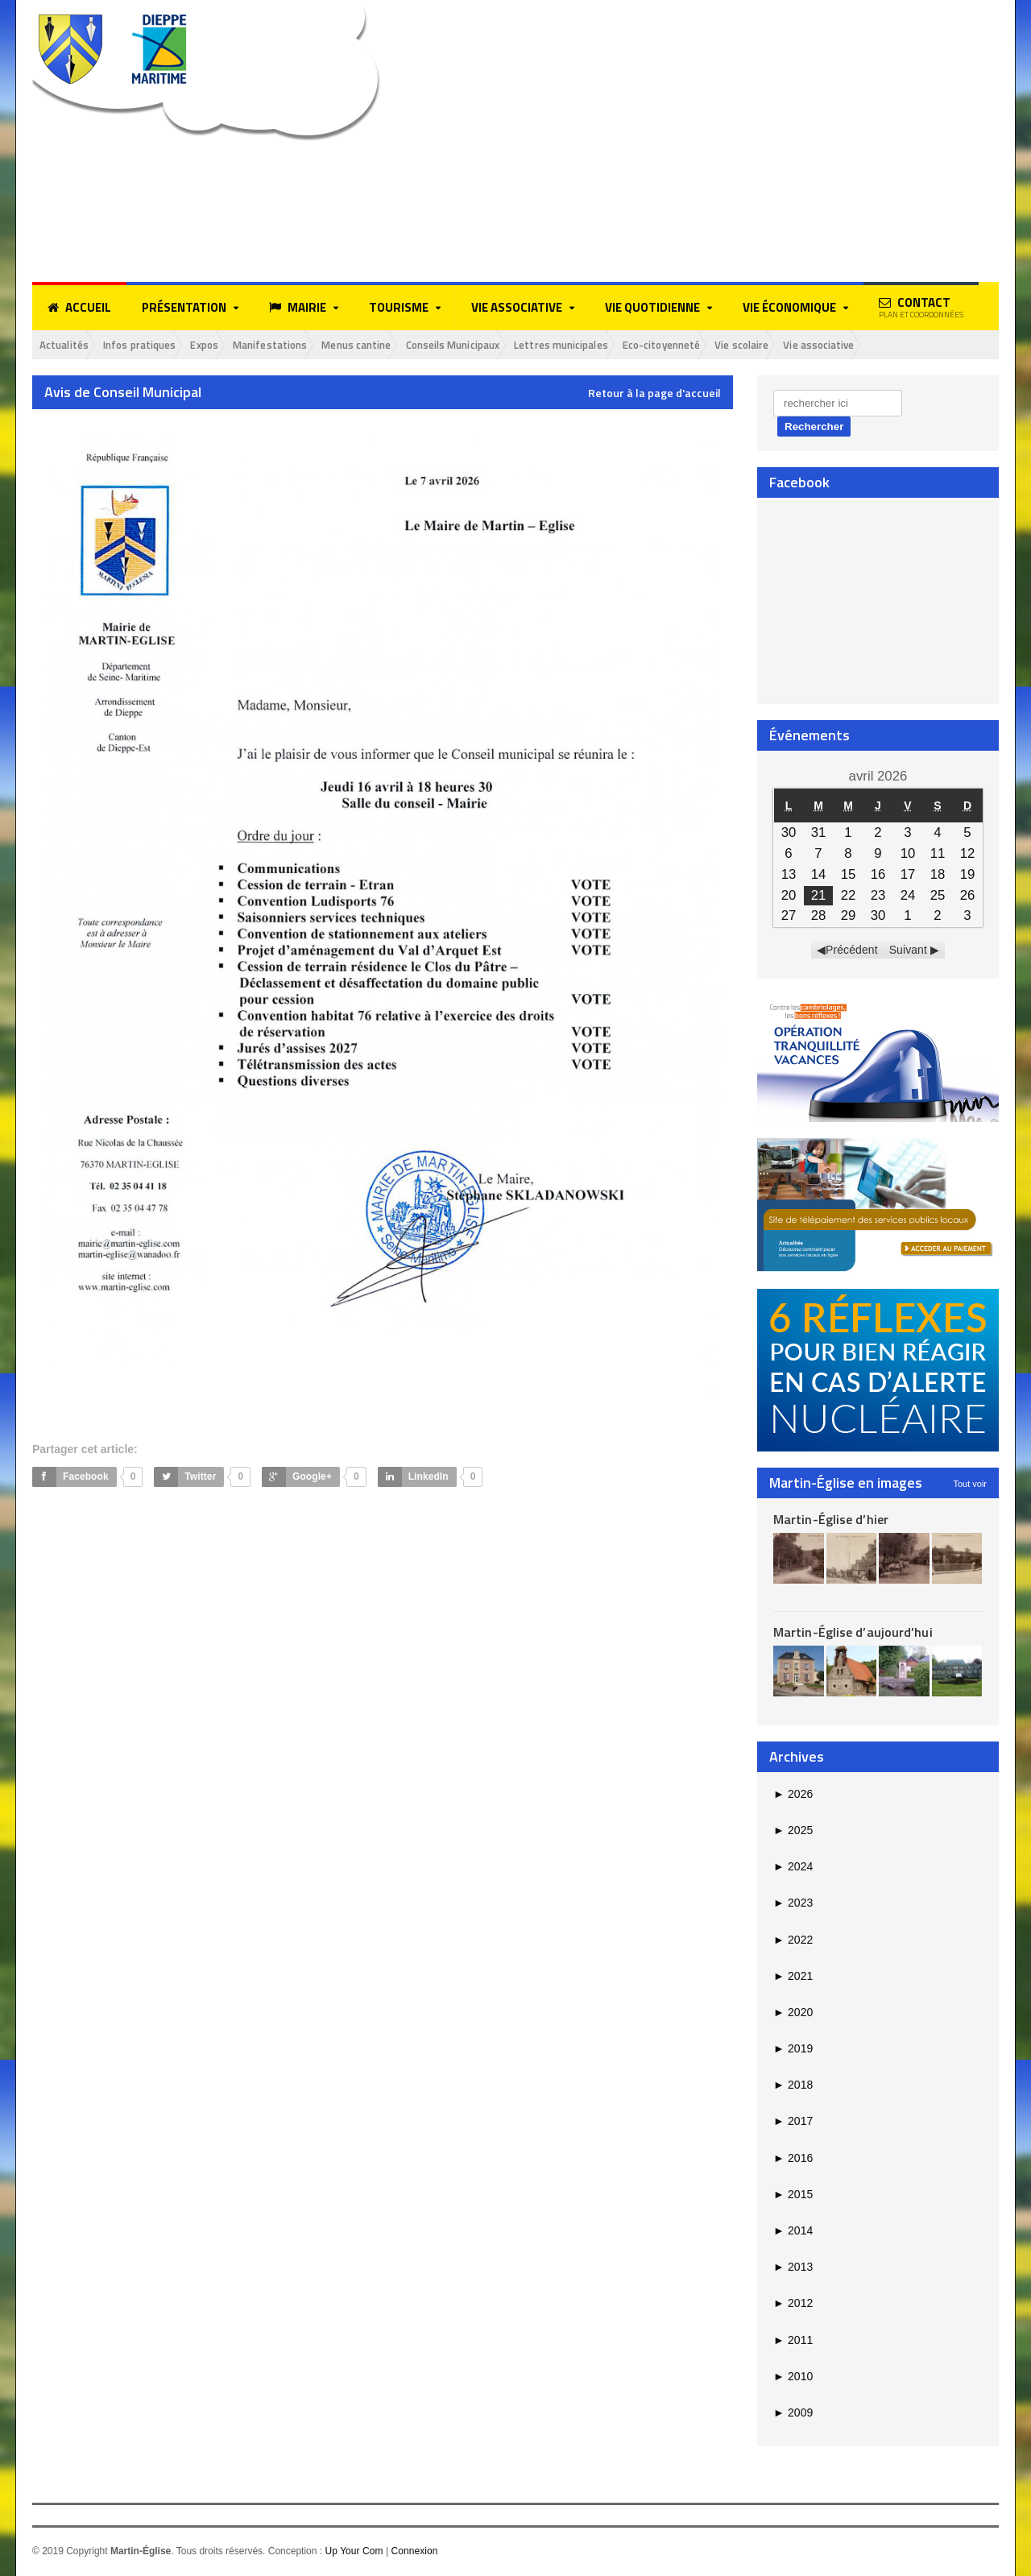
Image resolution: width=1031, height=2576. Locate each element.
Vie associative (920, 345)
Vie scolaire (833, 345)
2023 (793, 1904)
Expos (227, 345)
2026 (793, 1794)
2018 (793, 2086)
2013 (793, 2268)
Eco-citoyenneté (742, 345)
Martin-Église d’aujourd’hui (851, 1633)
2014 (793, 2232)
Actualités (68, 345)
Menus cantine (398, 345)
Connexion (414, 2552)
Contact (921, 307)
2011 (793, 2340)
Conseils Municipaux (506, 345)
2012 (793, 2304)
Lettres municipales (629, 345)
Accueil (79, 307)
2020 (793, 2013)
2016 (793, 2158)
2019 (793, 2050)
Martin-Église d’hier (830, 1520)
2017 (793, 2122)
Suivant (908, 951)
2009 (793, 2414)
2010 (793, 2377)
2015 (793, 2195)
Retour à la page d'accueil (654, 394)
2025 (793, 1831)
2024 (793, 1868)
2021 (793, 1976)
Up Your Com (353, 2552)
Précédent (852, 951)
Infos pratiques (153, 345)
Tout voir (970, 1484)
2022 (793, 1940)
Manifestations (301, 345)
